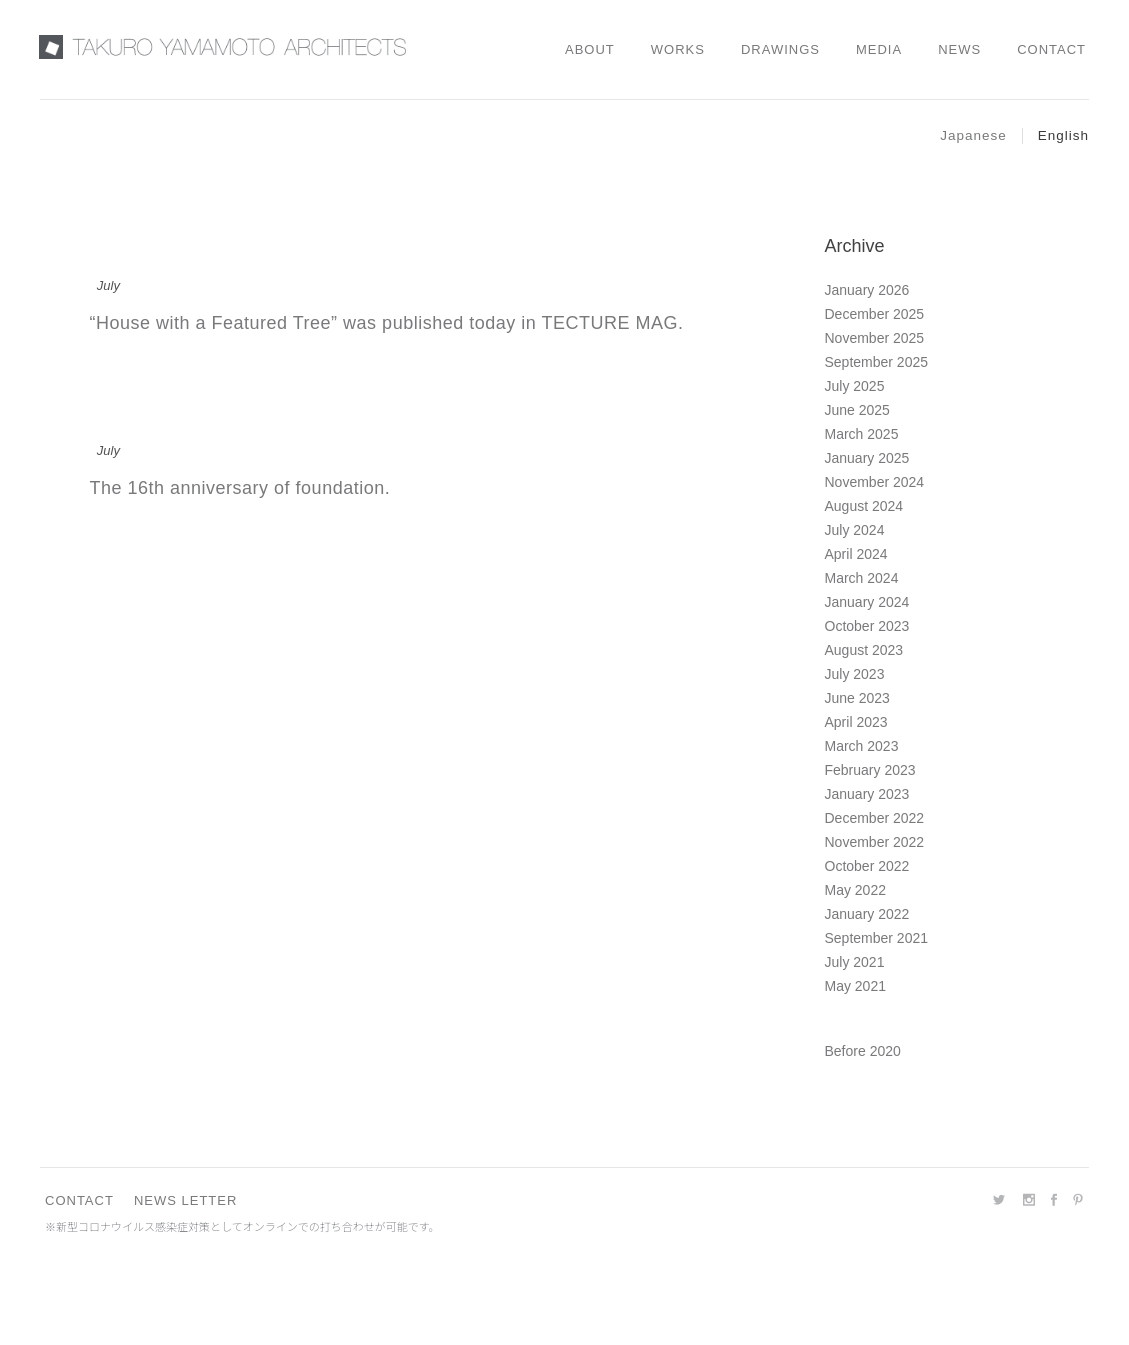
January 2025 (867, 458)
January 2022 (867, 914)
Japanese (973, 135)
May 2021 (855, 986)
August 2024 (864, 506)
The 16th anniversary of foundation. (240, 488)
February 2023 (870, 770)
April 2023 (856, 722)
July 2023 (855, 674)
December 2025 (875, 314)
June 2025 (857, 410)
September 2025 (877, 362)
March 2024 (862, 578)
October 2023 (867, 626)
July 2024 (855, 530)
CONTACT (79, 1200)
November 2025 (875, 338)
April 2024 (856, 554)
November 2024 (875, 482)
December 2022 (875, 818)
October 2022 (867, 866)
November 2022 (875, 842)
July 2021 (855, 962)
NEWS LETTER (185, 1200)
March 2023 (862, 746)
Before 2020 (863, 1051)
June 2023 (857, 698)
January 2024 (867, 602)
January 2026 (867, 290)
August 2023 (864, 650)
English (1063, 135)
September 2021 (877, 938)
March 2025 (862, 434)
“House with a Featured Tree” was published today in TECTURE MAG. (387, 323)
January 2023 (867, 794)
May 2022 (855, 890)
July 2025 (855, 386)
